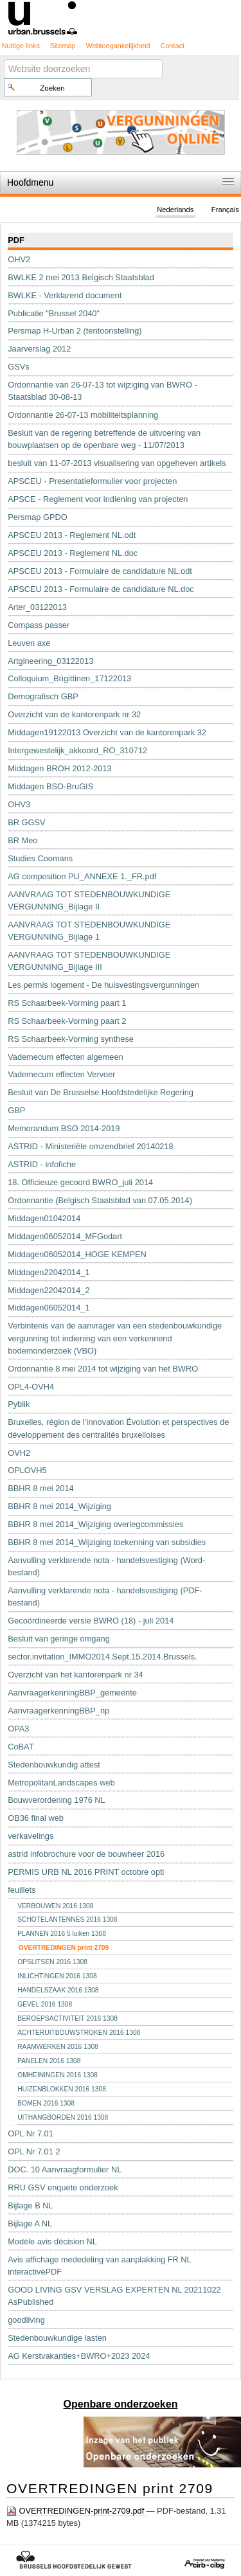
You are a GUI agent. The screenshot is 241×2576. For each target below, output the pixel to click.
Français (225, 209)
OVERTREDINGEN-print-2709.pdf (76, 2511)
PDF (16, 240)
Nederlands (175, 209)
